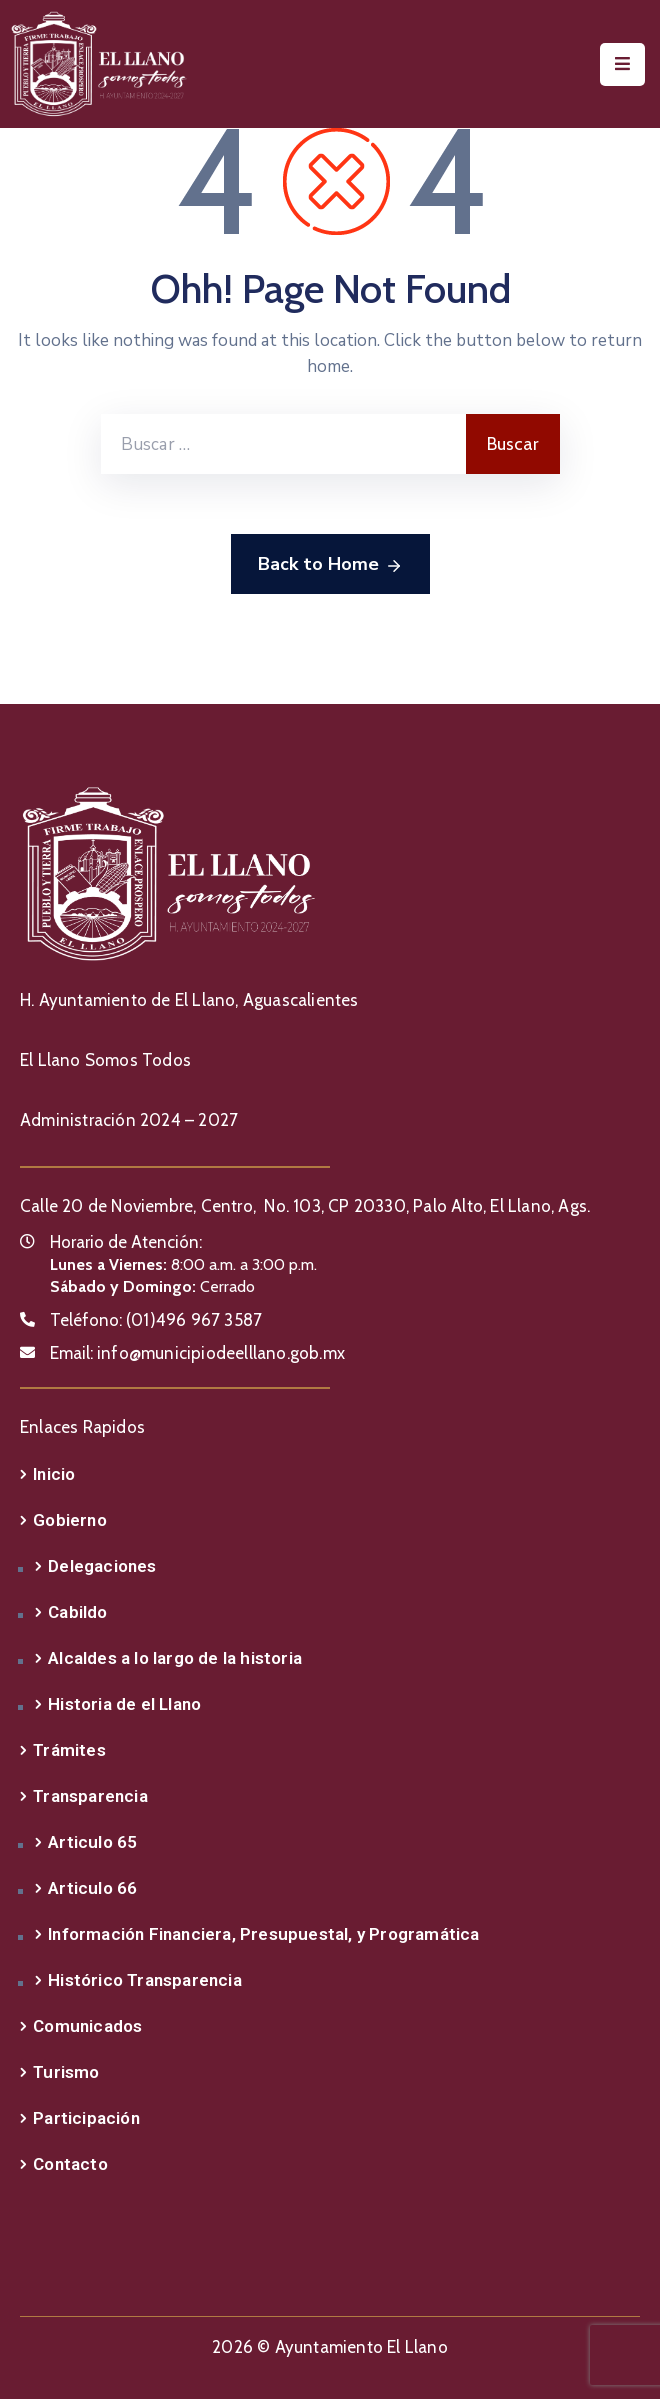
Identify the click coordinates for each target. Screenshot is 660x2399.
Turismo (66, 2072)
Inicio (54, 1474)
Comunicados (87, 2026)
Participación (86, 2118)
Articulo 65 (92, 1842)
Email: (197, 1353)
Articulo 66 (92, 1888)
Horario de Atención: (126, 1242)
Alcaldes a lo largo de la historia (175, 1658)
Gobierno (70, 1520)
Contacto (70, 2164)
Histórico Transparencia (145, 1980)
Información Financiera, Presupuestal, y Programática (263, 1934)
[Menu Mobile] (622, 64)
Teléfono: (156, 1320)
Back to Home (330, 565)
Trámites (69, 1750)
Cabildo (77, 1612)
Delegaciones (102, 1566)
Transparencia (90, 1796)
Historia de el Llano (124, 1704)
